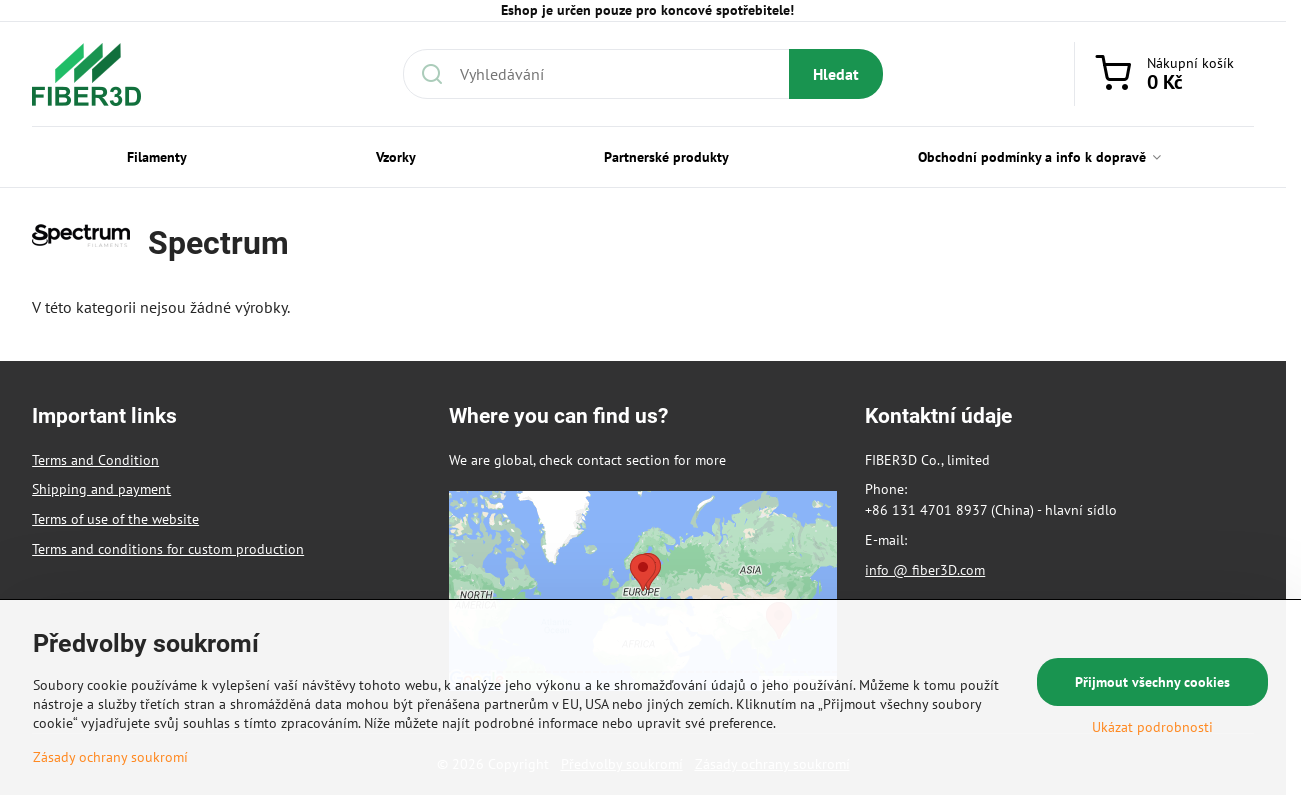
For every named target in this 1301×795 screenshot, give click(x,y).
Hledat (836, 74)
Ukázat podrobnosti (1152, 727)
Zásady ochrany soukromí (110, 757)
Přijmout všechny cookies (1152, 682)
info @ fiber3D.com (925, 570)
